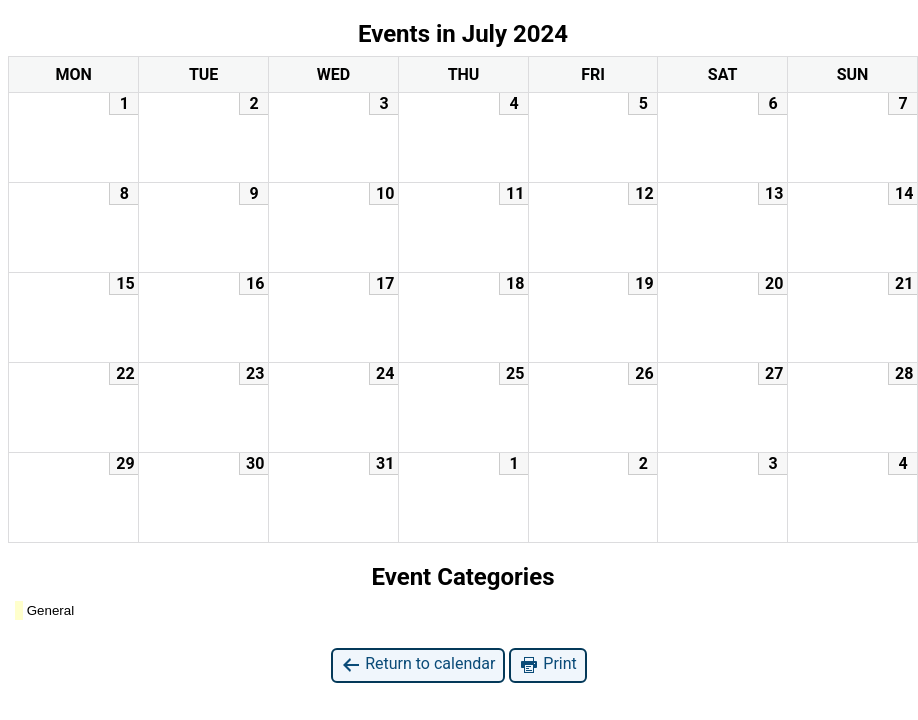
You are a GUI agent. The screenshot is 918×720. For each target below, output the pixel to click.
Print (547, 664)
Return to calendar (418, 664)
